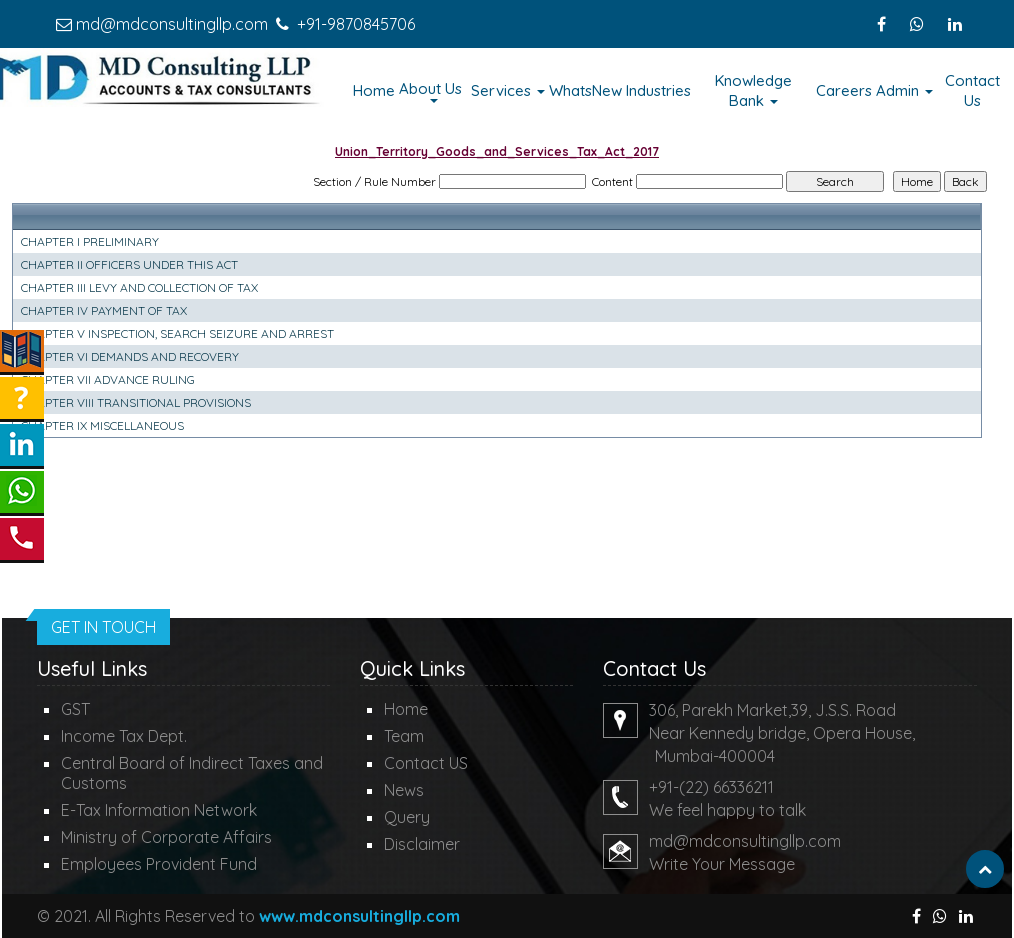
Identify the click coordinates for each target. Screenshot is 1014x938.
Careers (844, 90)
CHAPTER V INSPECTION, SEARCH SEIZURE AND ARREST (177, 333)
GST (75, 709)
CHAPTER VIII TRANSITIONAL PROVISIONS (136, 402)
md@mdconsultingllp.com (172, 24)
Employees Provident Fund (159, 864)
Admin (904, 90)
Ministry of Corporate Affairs (166, 837)
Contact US (426, 763)
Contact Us (972, 90)
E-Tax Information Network (159, 810)
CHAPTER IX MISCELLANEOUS (102, 425)
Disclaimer (422, 844)
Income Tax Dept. (124, 736)
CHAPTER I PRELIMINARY (90, 241)
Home (374, 90)
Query (407, 817)
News (404, 790)
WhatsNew (585, 90)
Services (508, 90)
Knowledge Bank (753, 90)
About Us (432, 91)
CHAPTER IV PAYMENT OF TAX (104, 310)
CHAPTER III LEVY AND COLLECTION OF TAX (139, 287)
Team (404, 736)
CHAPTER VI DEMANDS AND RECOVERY (130, 356)
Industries (658, 90)
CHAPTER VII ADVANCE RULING (108, 379)
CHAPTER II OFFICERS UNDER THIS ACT (129, 264)
